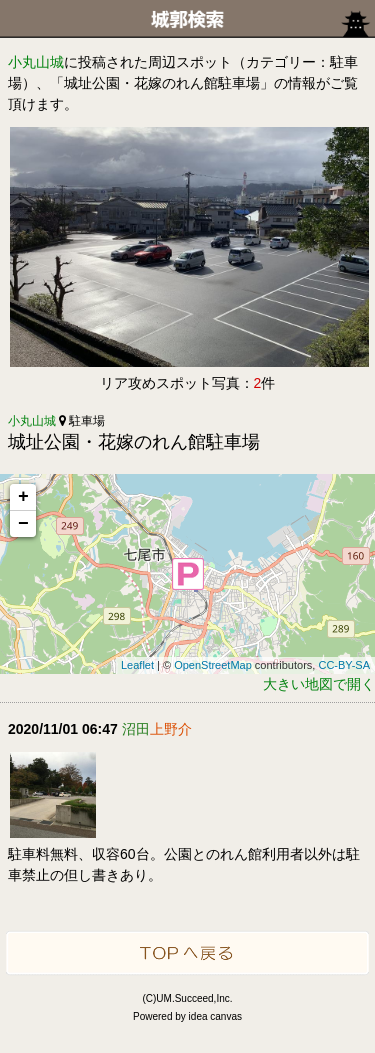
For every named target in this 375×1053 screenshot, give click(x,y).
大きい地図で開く (319, 684)
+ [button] (23, 497)
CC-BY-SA (344, 665)
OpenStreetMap (213, 665)
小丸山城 (36, 62)
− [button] (23, 524)
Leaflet (137, 665)
